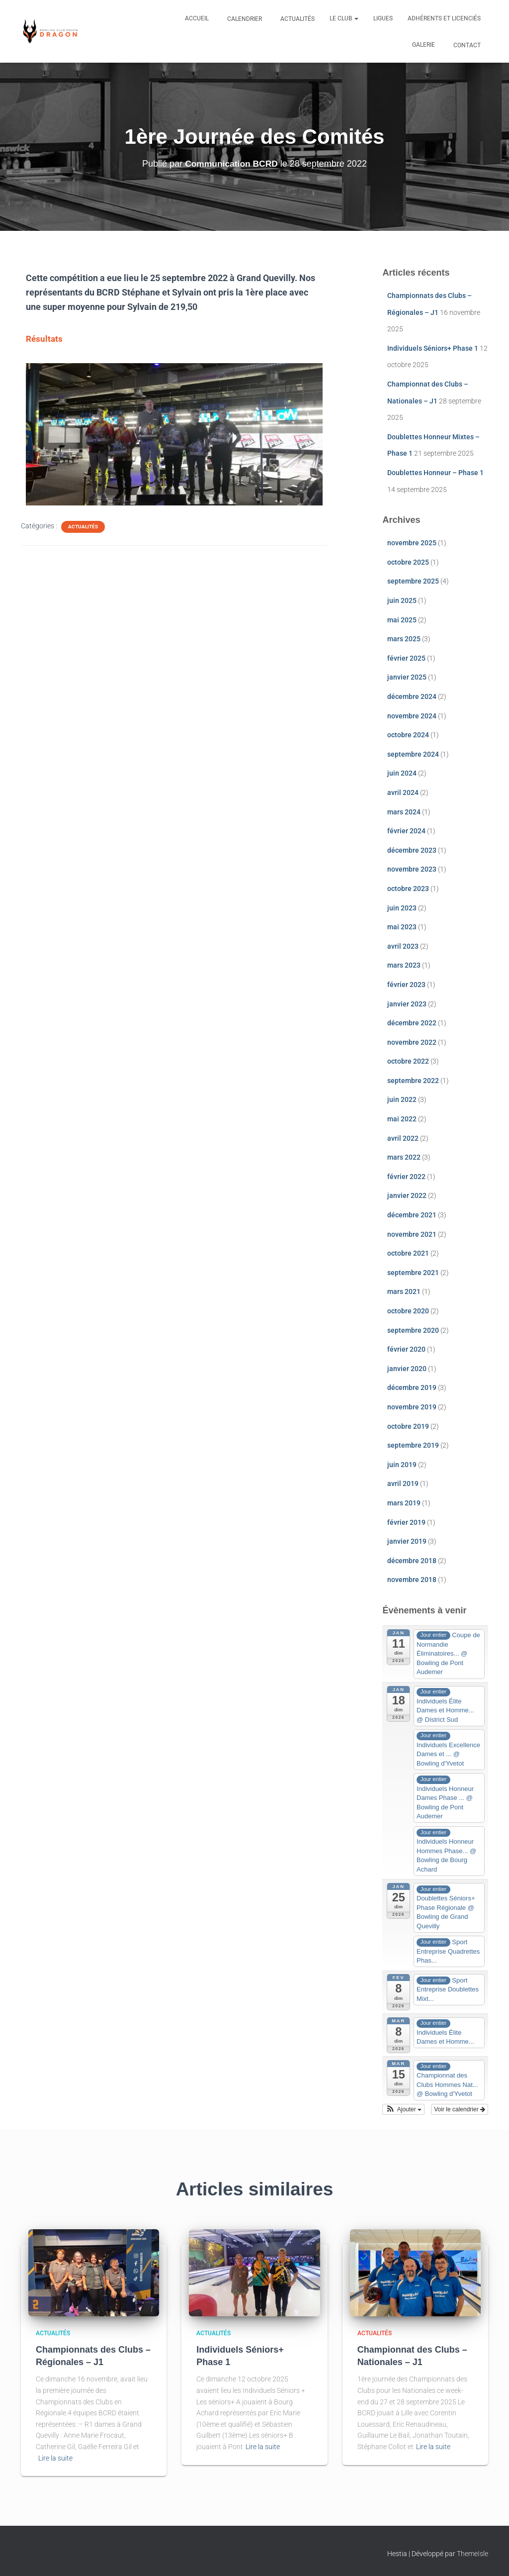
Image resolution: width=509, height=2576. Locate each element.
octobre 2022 (408, 1061)
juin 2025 (402, 600)
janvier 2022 (406, 1195)
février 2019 (406, 1522)
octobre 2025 (408, 562)
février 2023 (406, 985)
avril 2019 (403, 1483)
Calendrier (244, 18)
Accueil (197, 18)
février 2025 (406, 658)
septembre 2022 (413, 1081)
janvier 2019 (406, 1541)
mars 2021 (404, 1291)
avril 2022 (403, 1138)
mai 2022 (402, 1119)
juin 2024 (402, 773)
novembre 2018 (411, 1580)
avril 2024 (403, 792)
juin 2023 (402, 908)
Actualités (297, 18)
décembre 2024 (411, 696)
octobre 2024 (408, 735)
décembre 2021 (411, 1215)
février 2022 (406, 1177)
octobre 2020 (408, 1311)
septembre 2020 (413, 1330)
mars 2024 (404, 812)
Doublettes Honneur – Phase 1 (435, 473)
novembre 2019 (411, 1407)
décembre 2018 (411, 1561)
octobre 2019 (408, 1426)
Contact (466, 45)
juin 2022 (402, 1099)
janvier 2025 (406, 677)
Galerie (423, 44)
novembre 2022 (411, 1042)
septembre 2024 (413, 754)
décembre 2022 (411, 1023)
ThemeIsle (472, 2554)
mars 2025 (404, 639)
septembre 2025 (413, 581)
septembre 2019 (413, 1445)
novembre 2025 (411, 543)
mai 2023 (402, 927)
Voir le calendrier (459, 2109)
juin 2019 (402, 1465)
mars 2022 (404, 1157)
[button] (403, 2109)
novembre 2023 (411, 869)
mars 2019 (404, 1503)
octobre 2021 (408, 1253)
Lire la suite (55, 2458)
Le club (344, 18)
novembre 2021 (411, 1234)
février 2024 (406, 831)
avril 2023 (403, 946)
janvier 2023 (406, 1004)
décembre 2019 (411, 1387)
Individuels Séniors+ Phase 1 (432, 348)
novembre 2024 (411, 716)
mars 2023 (404, 965)
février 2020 (406, 1349)
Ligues (383, 18)
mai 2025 (402, 620)
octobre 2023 (408, 888)
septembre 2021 (413, 1273)
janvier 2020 (406, 1369)
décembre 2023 (411, 850)
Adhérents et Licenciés (444, 18)
